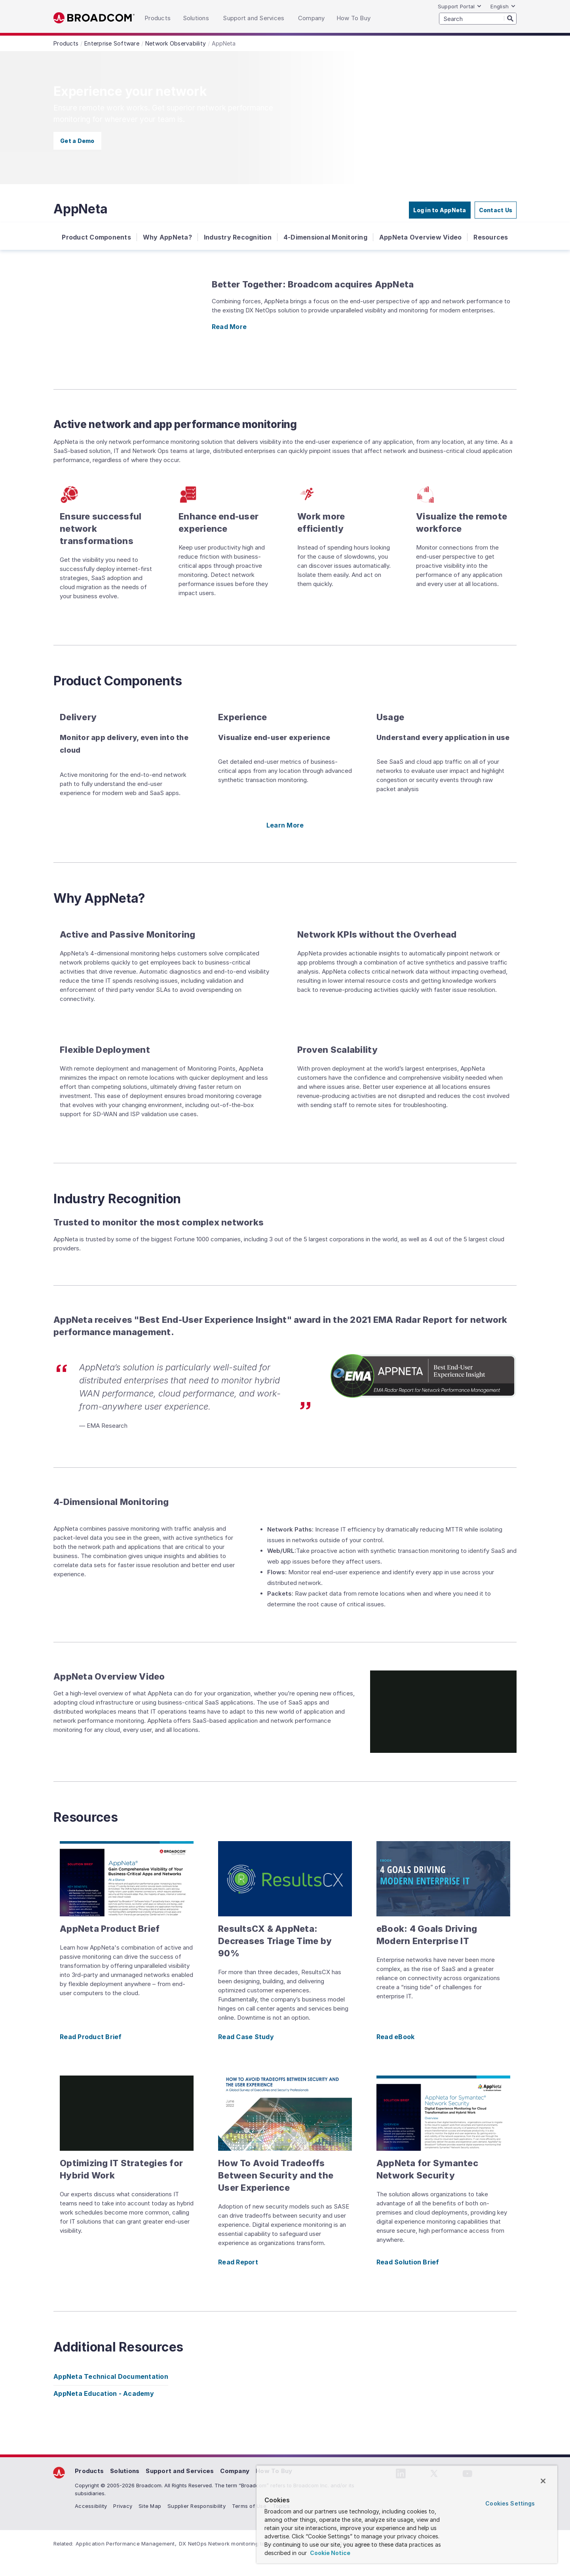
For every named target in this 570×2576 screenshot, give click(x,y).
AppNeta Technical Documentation (110, 2376)
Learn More (285, 825)
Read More (229, 327)
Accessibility (91, 2506)
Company (234, 2471)
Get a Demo (77, 140)
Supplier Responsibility (196, 2506)
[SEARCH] (477, 18)
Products (89, 2471)
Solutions (124, 2471)
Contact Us (496, 210)
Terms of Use (249, 2506)
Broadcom (94, 18)
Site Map (150, 2506)
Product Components (96, 237)
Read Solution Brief (407, 2262)
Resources (490, 237)
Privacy (122, 2506)
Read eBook (395, 2037)
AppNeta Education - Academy (103, 2393)
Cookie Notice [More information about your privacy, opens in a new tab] (329, 2552)
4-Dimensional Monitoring (325, 237)
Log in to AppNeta (439, 210)
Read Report (238, 2262)
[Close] (543, 2481)
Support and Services (180, 2471)
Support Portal (460, 6)
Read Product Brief (91, 2037)
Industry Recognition (238, 237)
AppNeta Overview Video (420, 237)
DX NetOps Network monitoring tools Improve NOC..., (246, 2543)
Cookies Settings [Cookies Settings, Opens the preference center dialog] (510, 2503)
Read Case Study (246, 2037)
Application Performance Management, (126, 2543)
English (503, 6)
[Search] (510, 18)
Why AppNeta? (167, 237)
